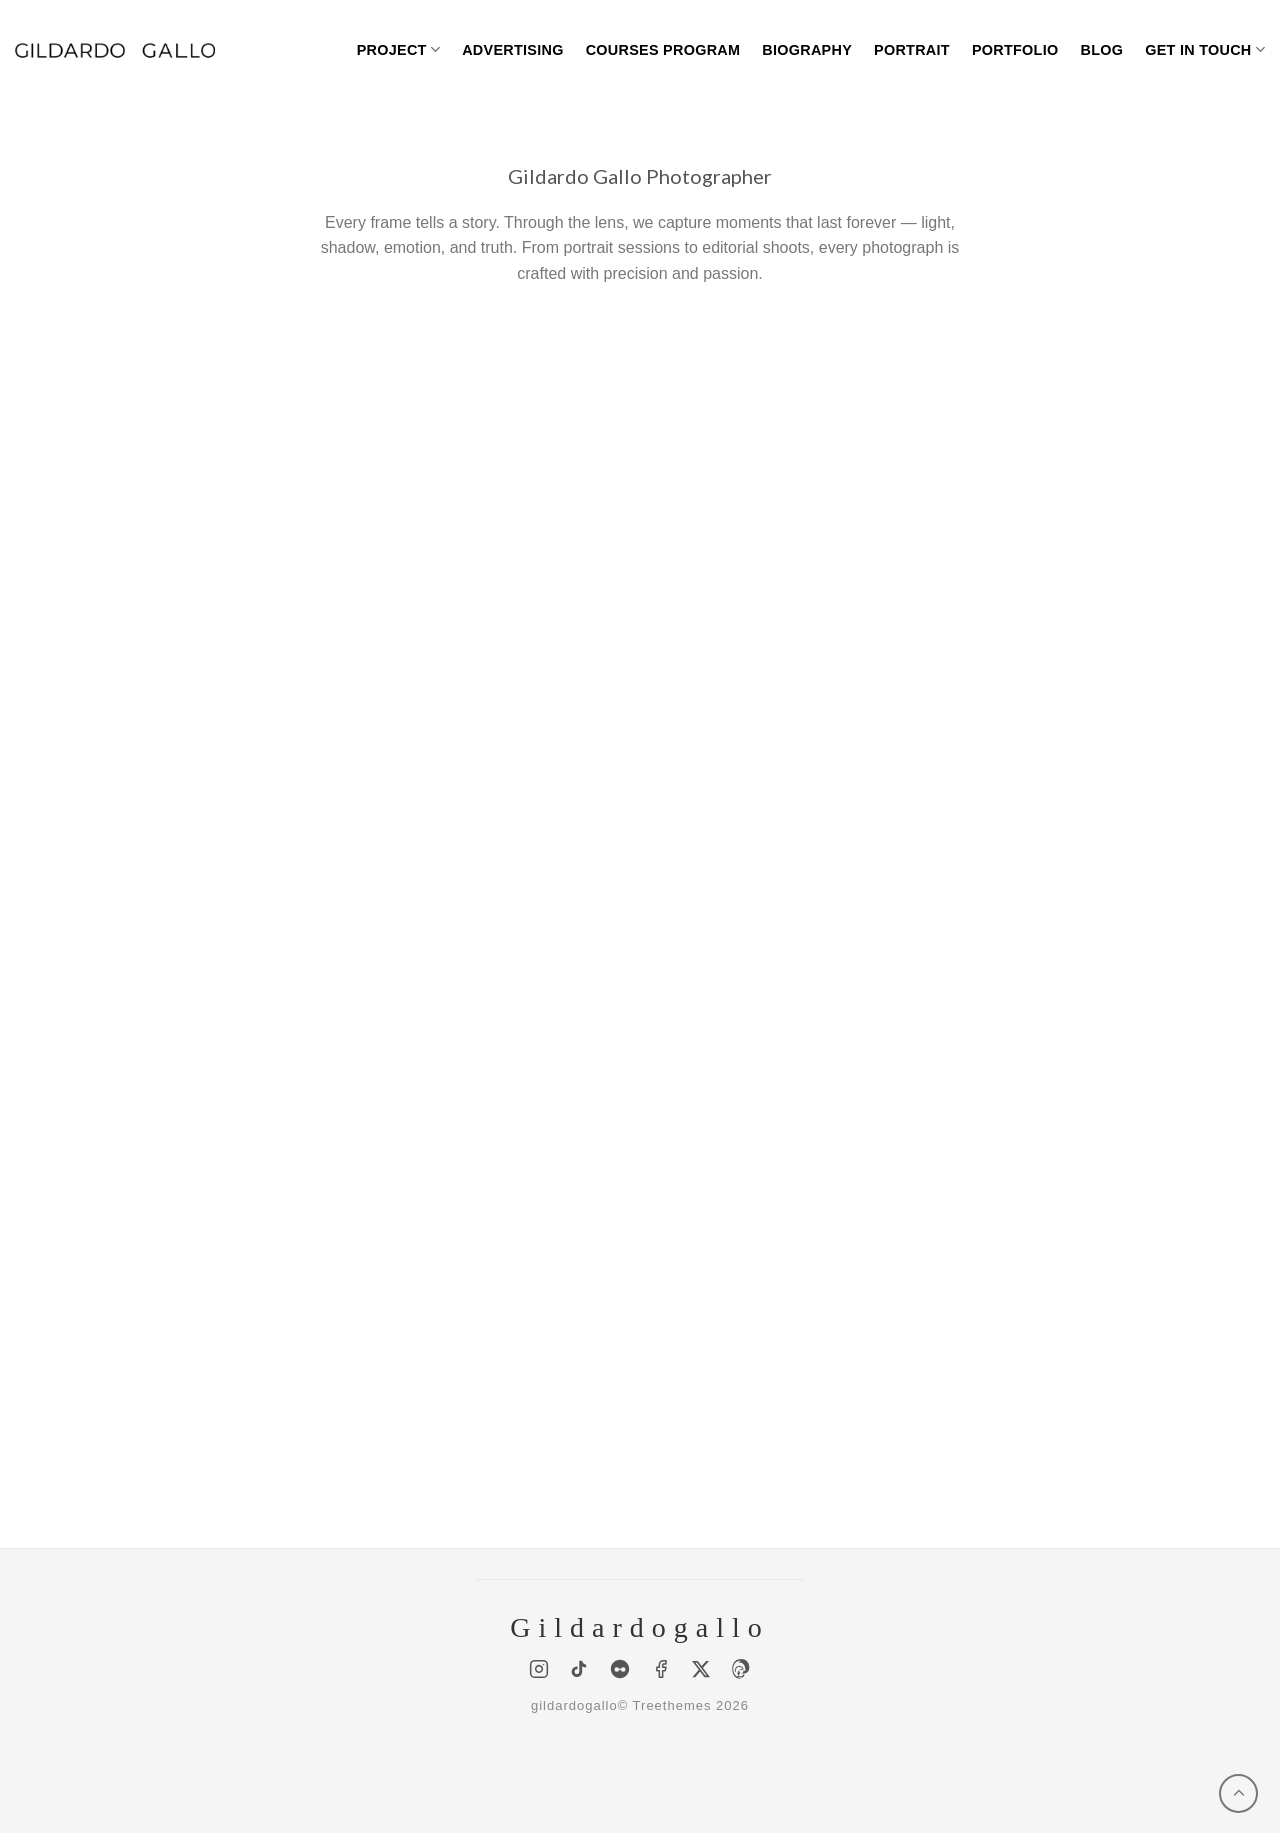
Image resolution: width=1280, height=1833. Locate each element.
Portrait (912, 50)
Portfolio (1015, 50)
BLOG (1101, 50)
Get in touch (1205, 49)
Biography (807, 50)
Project (398, 49)
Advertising (513, 50)
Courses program (663, 50)
